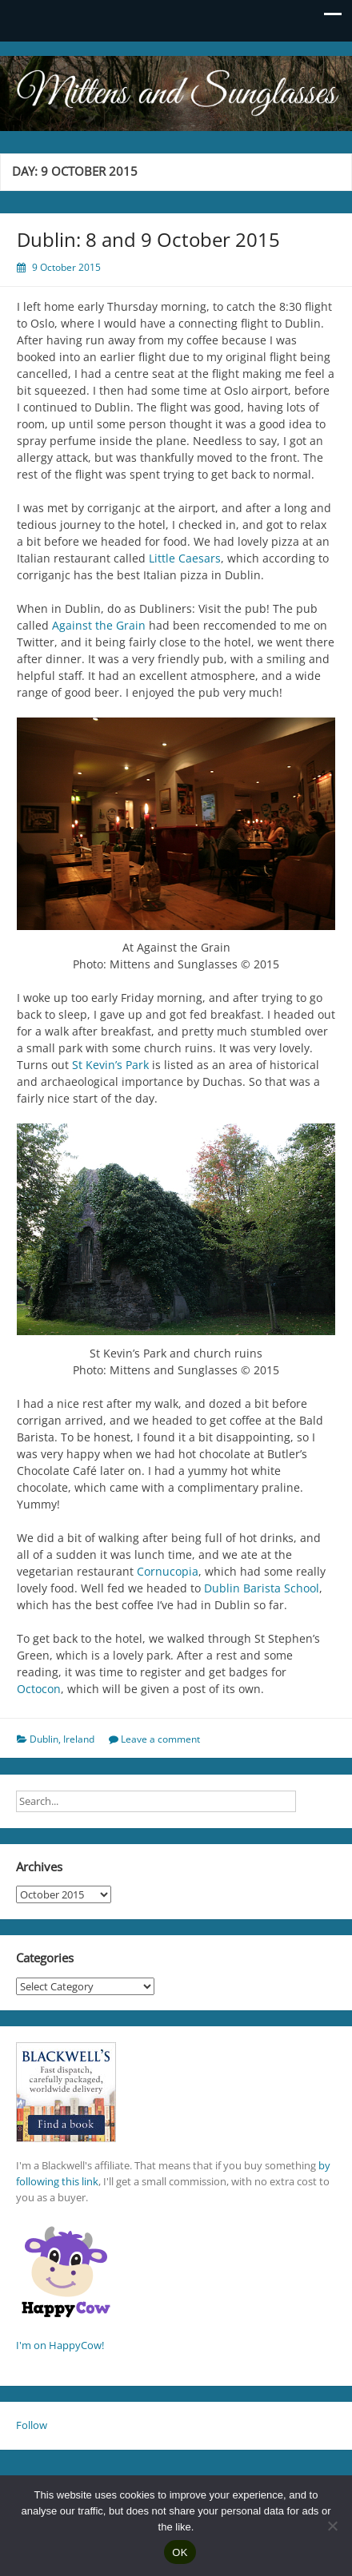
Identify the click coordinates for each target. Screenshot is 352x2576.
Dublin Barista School (261, 1588)
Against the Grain (99, 625)
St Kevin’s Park (110, 1064)
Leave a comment (160, 1739)
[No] (332, 2526)
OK (179, 2552)
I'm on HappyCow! (60, 2345)
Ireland (78, 1739)
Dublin (44, 1739)
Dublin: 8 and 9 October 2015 (148, 239)
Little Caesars (185, 558)
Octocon (39, 1688)
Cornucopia (167, 1571)
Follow (31, 2425)
